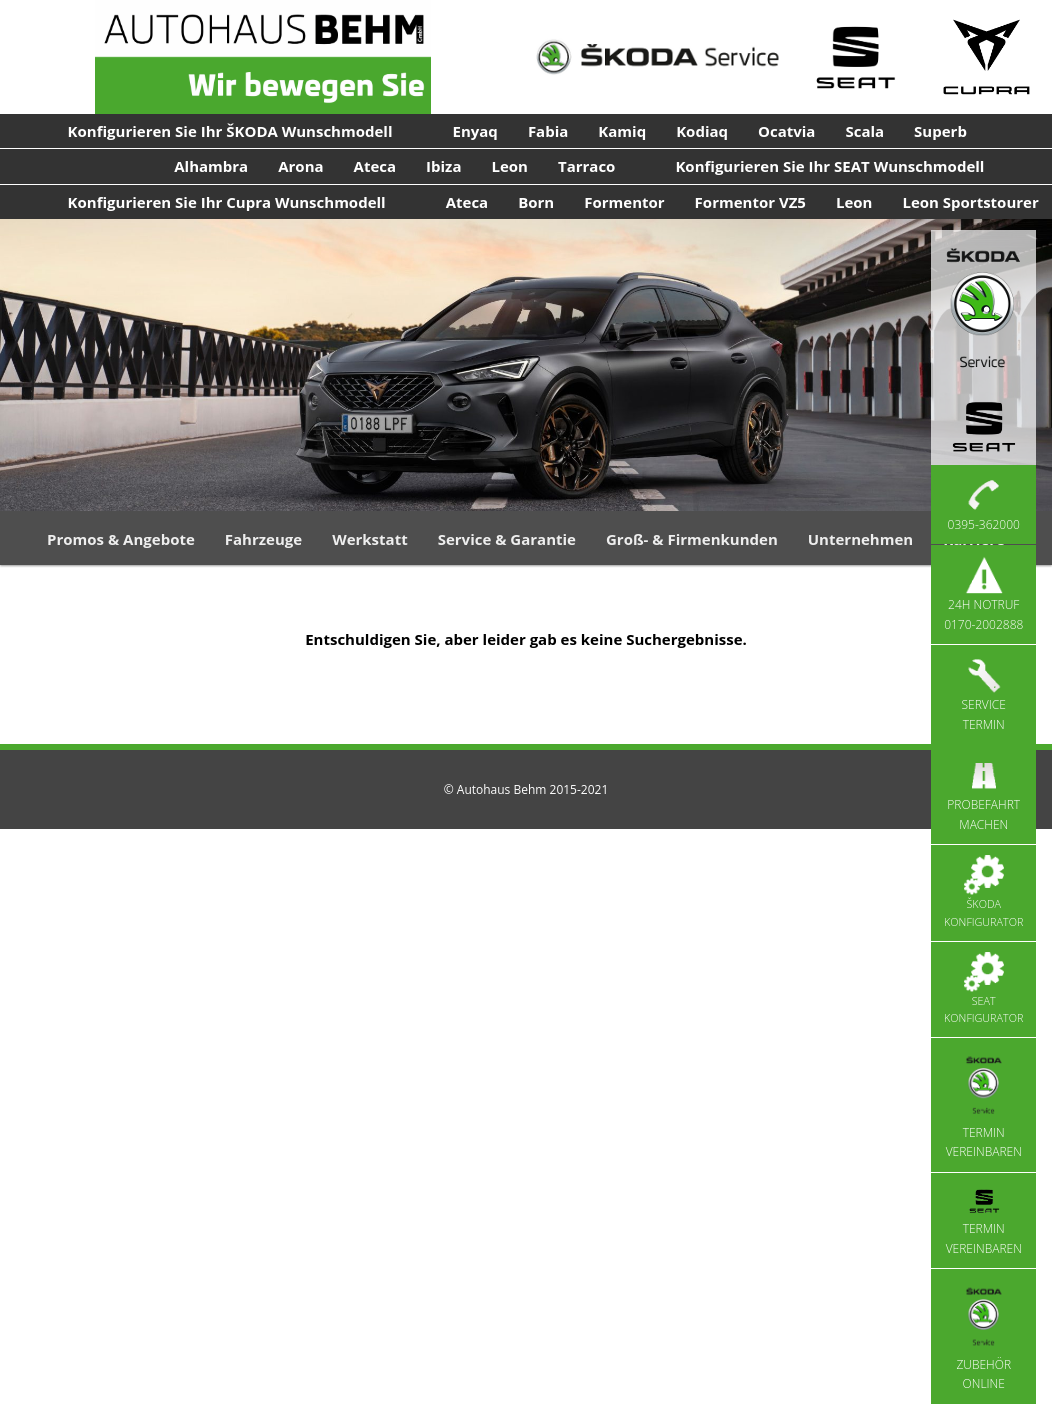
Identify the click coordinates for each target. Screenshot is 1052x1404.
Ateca (375, 166)
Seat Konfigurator (983, 989)
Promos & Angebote (121, 539)
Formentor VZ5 (750, 202)
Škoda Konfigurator (983, 892)
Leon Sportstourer (970, 202)
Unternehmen (860, 539)
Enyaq (475, 131)
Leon (509, 166)
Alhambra (211, 166)
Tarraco (586, 166)
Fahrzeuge (263, 539)
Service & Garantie (507, 539)
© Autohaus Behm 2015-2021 (526, 789)
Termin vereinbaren (984, 1104)
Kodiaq (702, 131)
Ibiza (443, 166)
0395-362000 (984, 504)
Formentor (624, 202)
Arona (300, 166)
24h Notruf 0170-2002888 (983, 594)
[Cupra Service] (987, 57)
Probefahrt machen (983, 794)
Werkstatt (370, 539)
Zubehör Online (983, 1335)
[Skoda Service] (657, 57)
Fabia (548, 131)
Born (536, 202)
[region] (526, 365)
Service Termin (984, 694)
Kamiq (622, 131)
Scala (864, 131)
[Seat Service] (855, 57)
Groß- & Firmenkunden (692, 539)
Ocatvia (786, 131)
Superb (940, 131)
